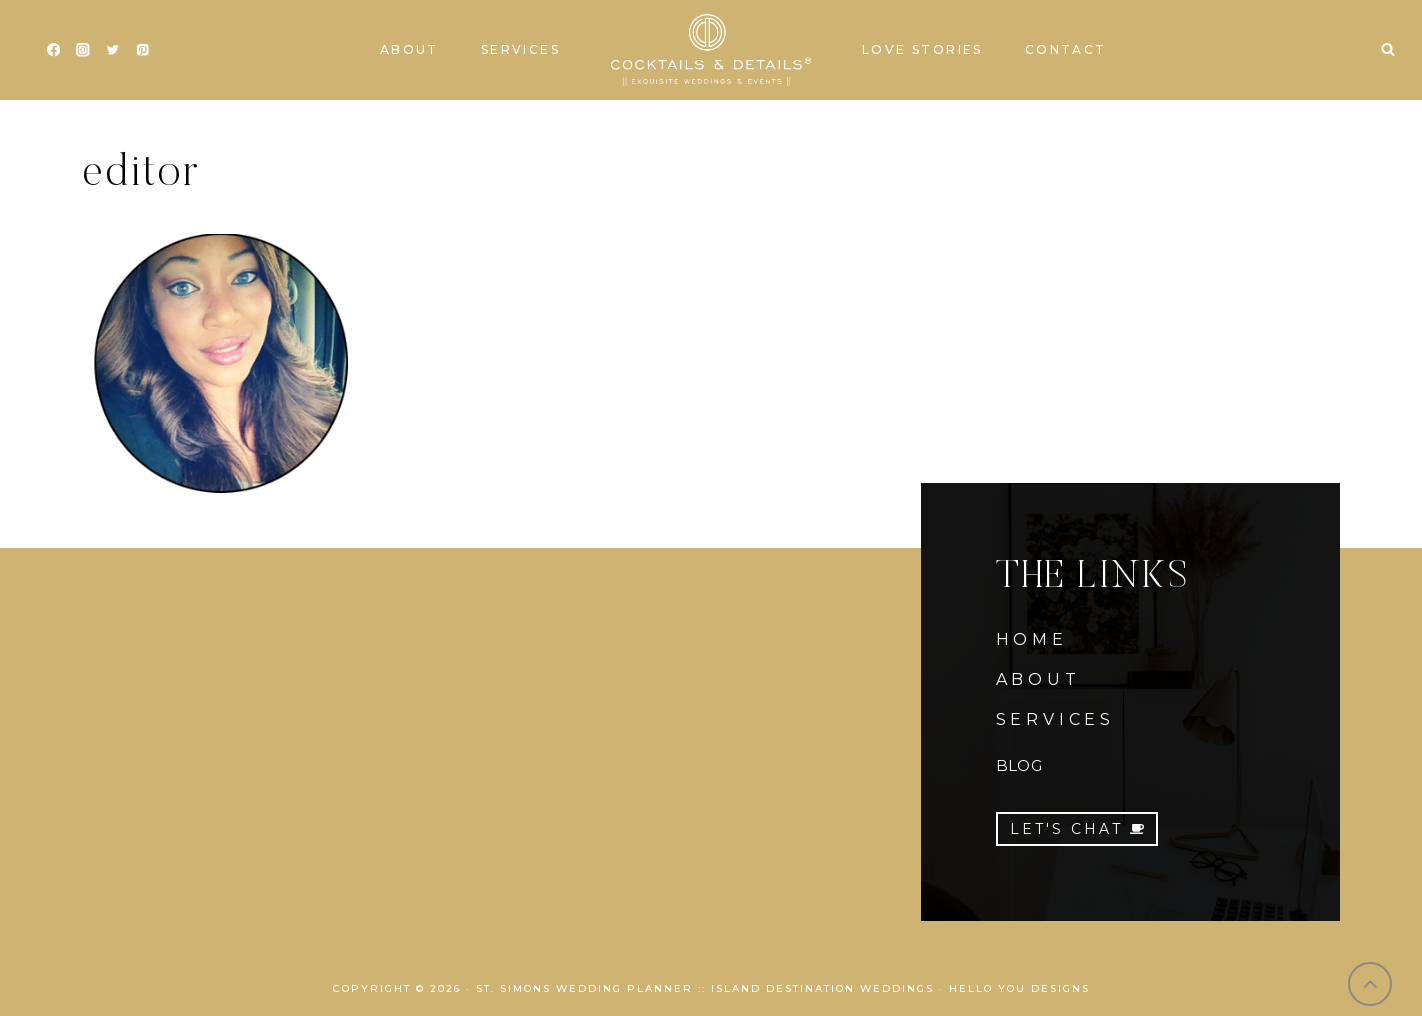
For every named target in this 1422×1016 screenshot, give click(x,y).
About (409, 49)
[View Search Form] (1388, 50)
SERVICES (1055, 719)
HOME (1032, 639)
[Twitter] (112, 50)
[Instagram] (83, 50)
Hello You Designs (1019, 988)
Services (520, 49)
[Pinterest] (142, 50)
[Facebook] (53, 50)
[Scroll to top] (1370, 984)
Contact (1066, 49)
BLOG (1019, 765)
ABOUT (1038, 679)
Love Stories (922, 49)
